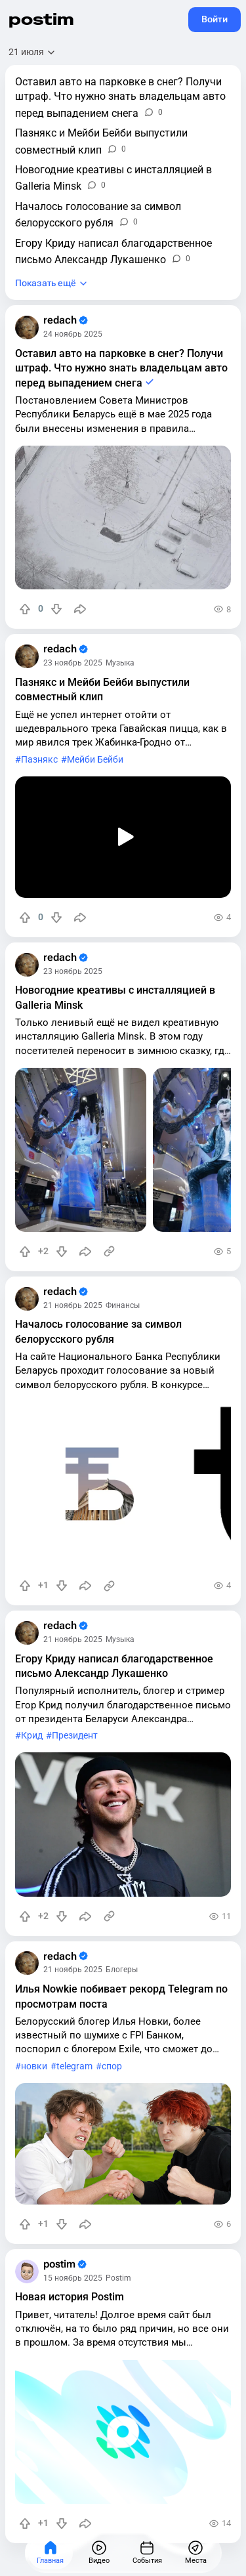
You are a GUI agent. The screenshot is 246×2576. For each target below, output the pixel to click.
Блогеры (122, 1969)
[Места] (195, 2553)
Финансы (123, 1305)
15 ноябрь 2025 (72, 2278)
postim (41, 19)
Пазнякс (39, 759)
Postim (118, 2278)
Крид (32, 1735)
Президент (75, 1735)
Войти (214, 19)
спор (112, 2066)
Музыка (120, 662)
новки (34, 2066)
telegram (74, 2066)
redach (65, 320)
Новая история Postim (69, 2297)
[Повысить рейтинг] (25, 609)
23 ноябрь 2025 (72, 662)
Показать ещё (45, 283)
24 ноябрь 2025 (72, 334)
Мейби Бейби (95, 759)
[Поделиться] (80, 609)
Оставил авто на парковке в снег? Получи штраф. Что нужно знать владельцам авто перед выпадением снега (121, 368)
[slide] (80, 1150)
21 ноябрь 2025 (72, 1305)
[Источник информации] (109, 1251)
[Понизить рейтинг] (56, 609)
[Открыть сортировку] (32, 52)
